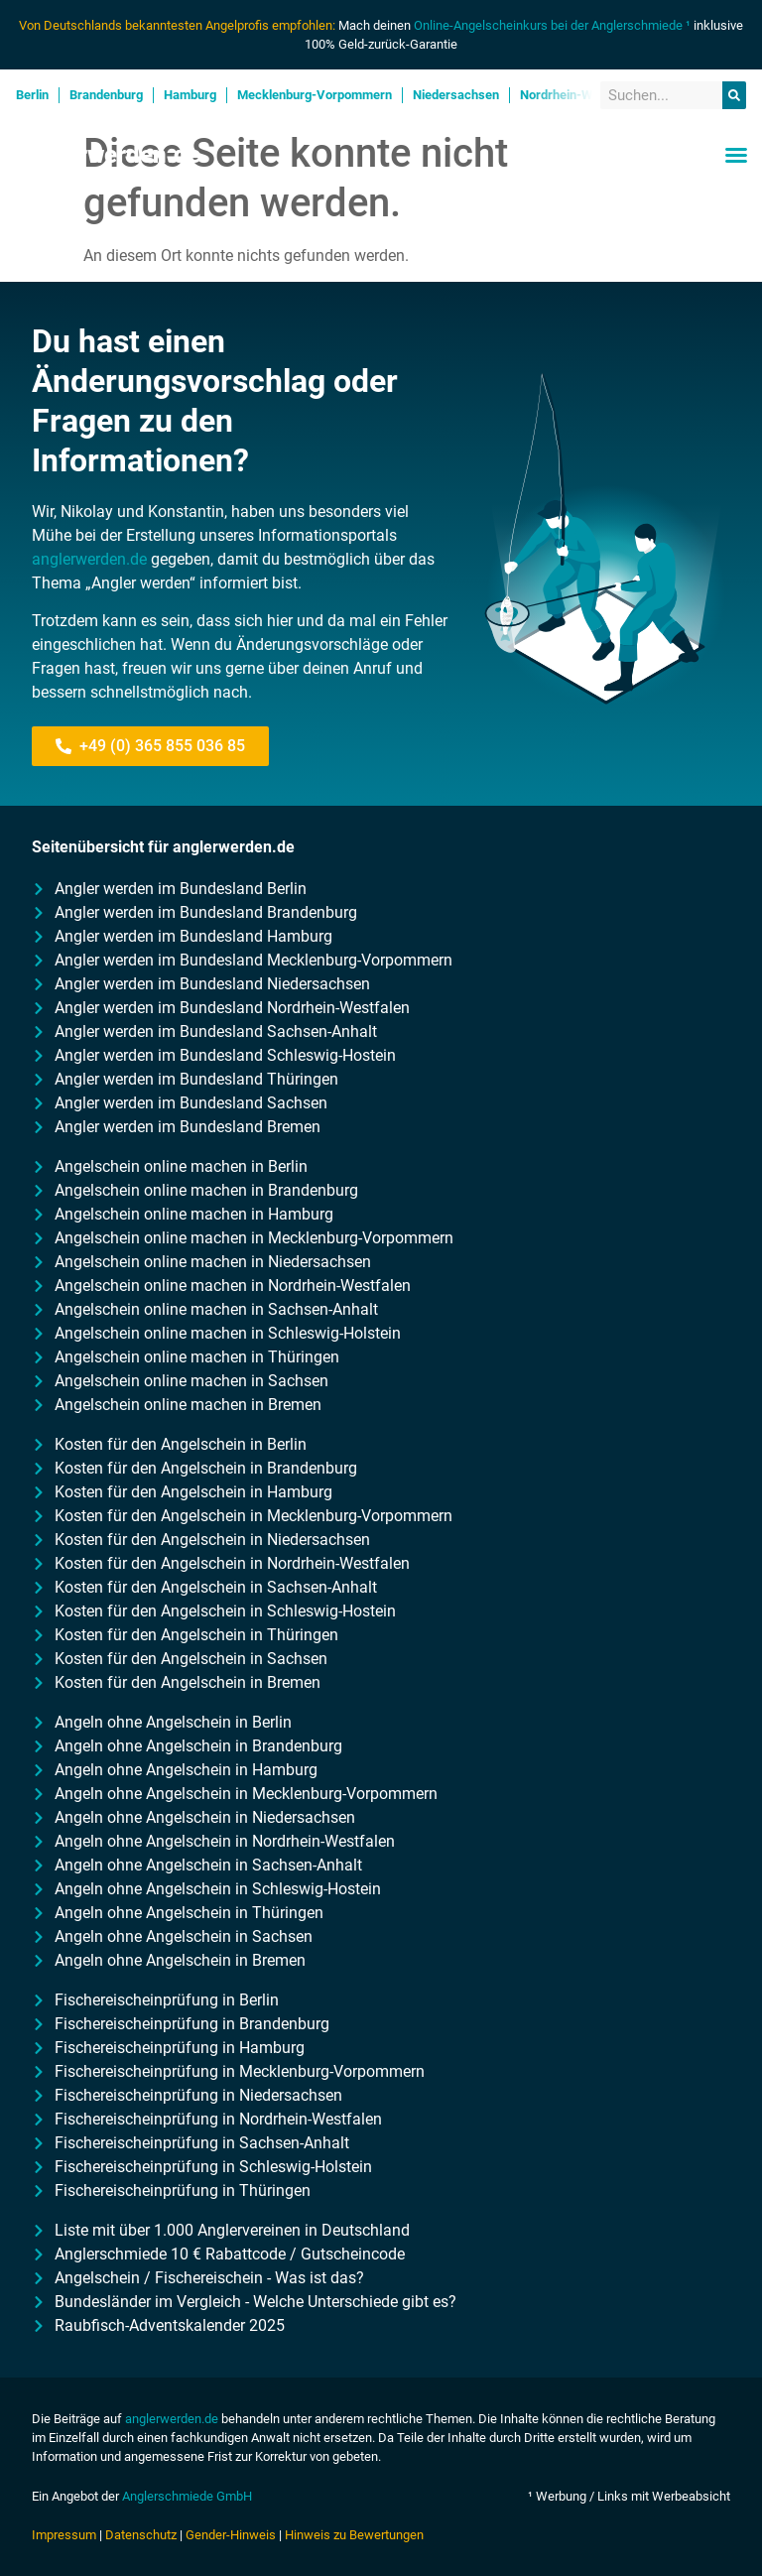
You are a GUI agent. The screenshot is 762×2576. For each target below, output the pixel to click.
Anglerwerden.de (108, 155)
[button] (736, 155)
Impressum (64, 2534)
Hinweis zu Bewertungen (354, 2534)
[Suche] (734, 95)
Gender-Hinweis (231, 2534)
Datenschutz (141, 2534)
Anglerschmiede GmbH (187, 2496)
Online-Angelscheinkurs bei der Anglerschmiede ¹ (552, 25)
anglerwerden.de (89, 559)
